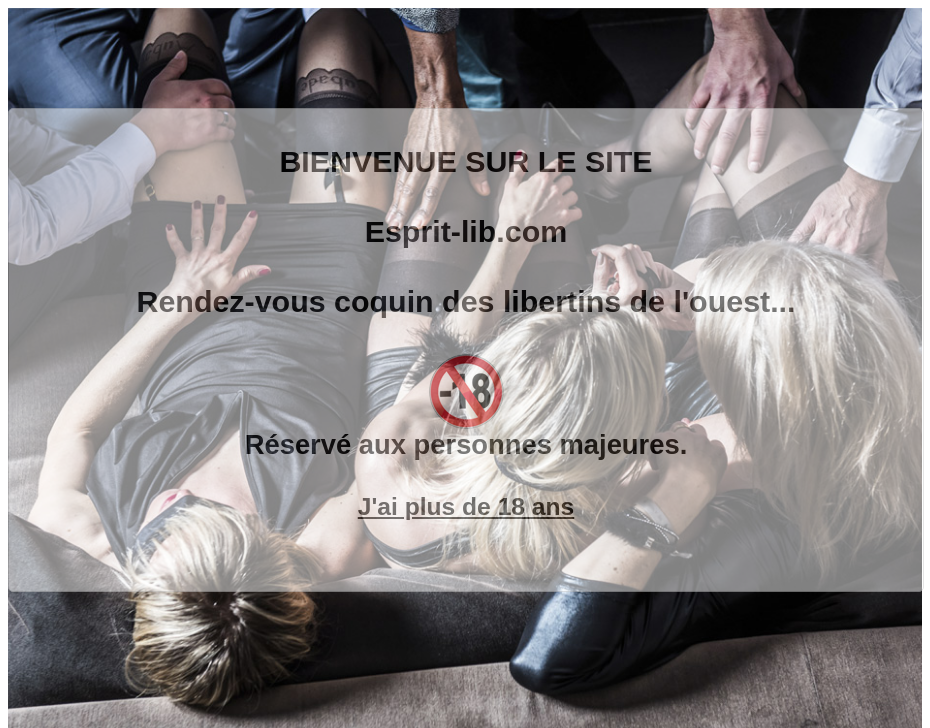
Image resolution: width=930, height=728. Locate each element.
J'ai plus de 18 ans (466, 506)
